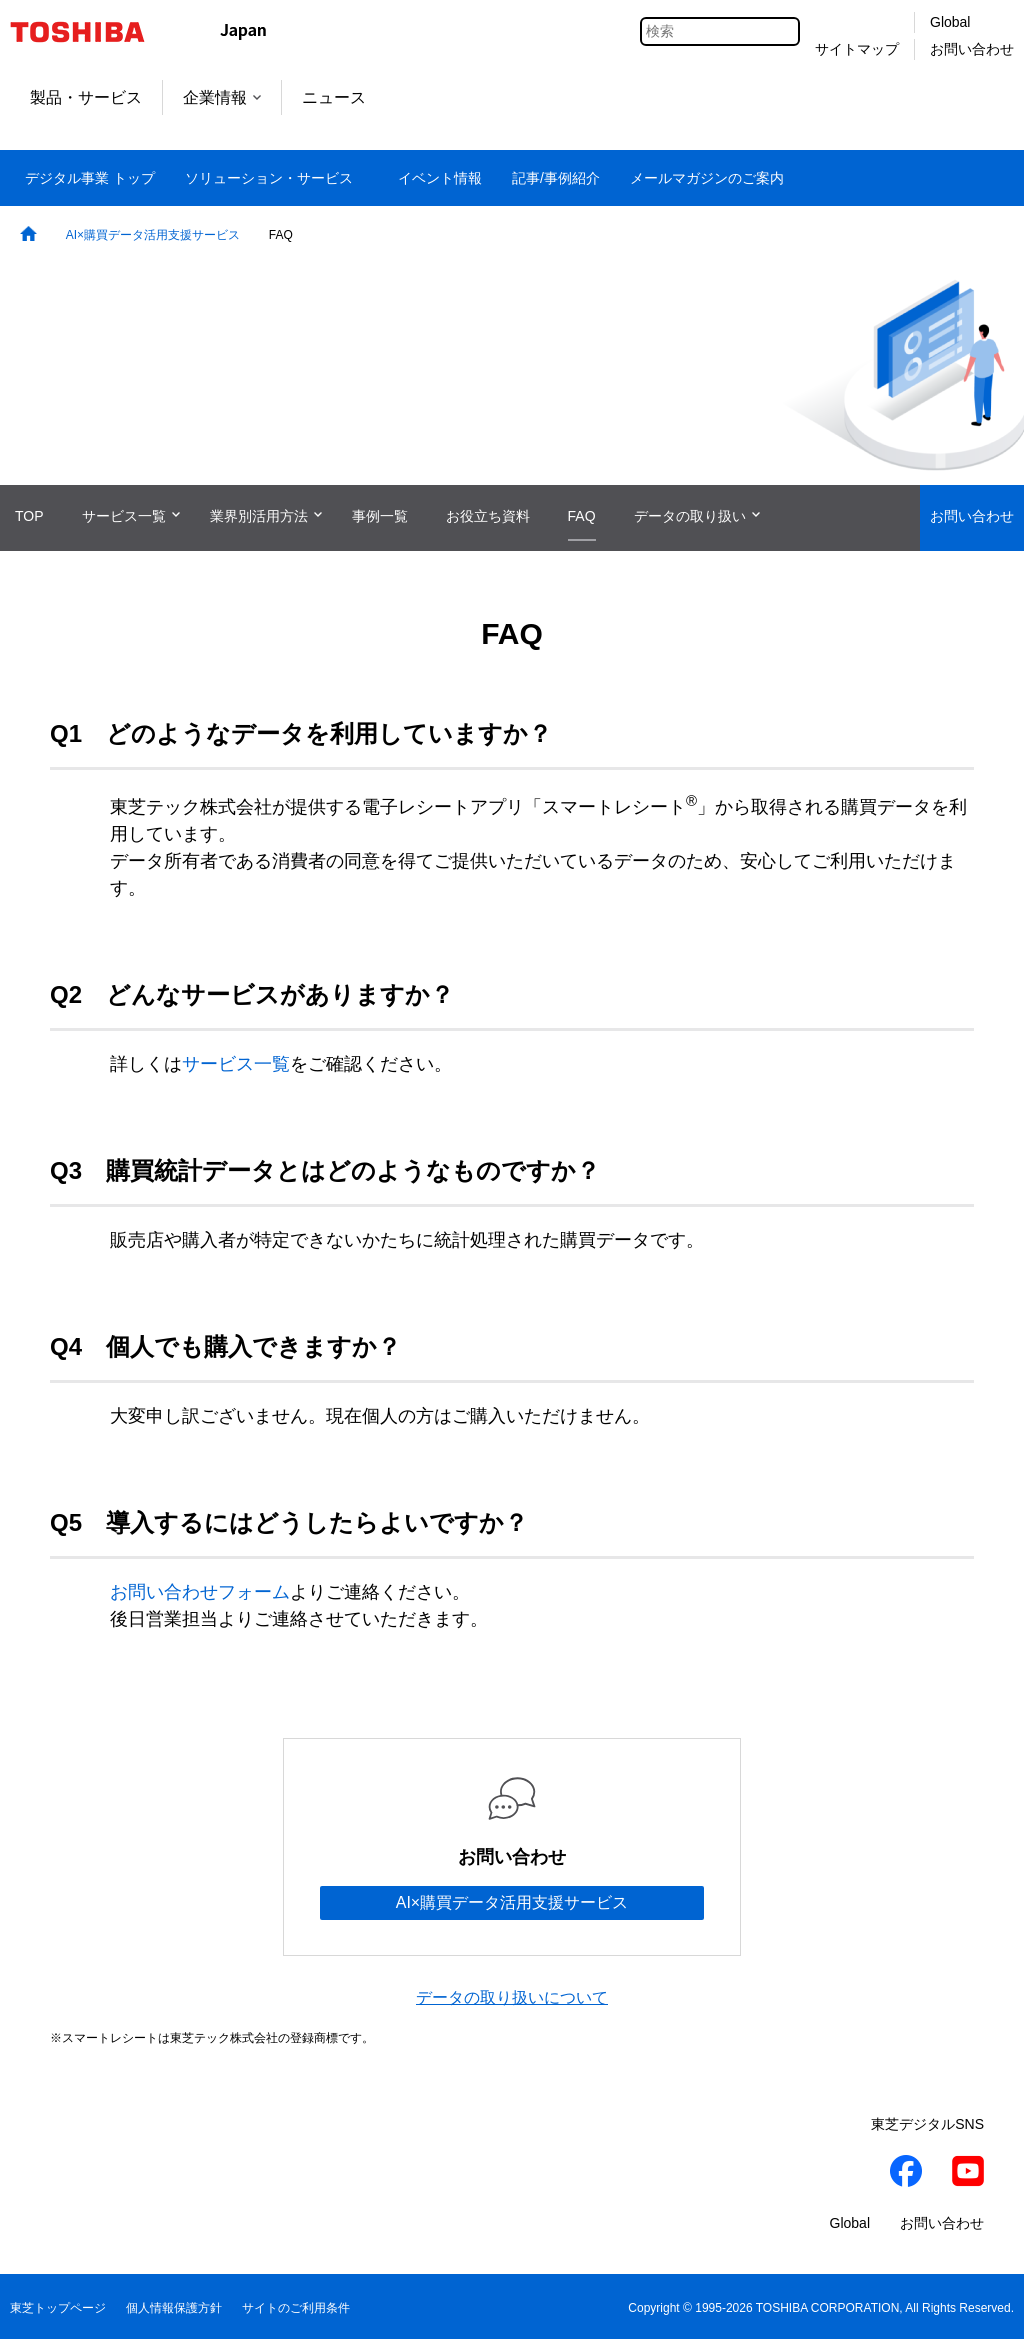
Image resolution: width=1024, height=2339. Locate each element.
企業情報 (222, 97)
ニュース (334, 97)
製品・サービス (86, 97)
